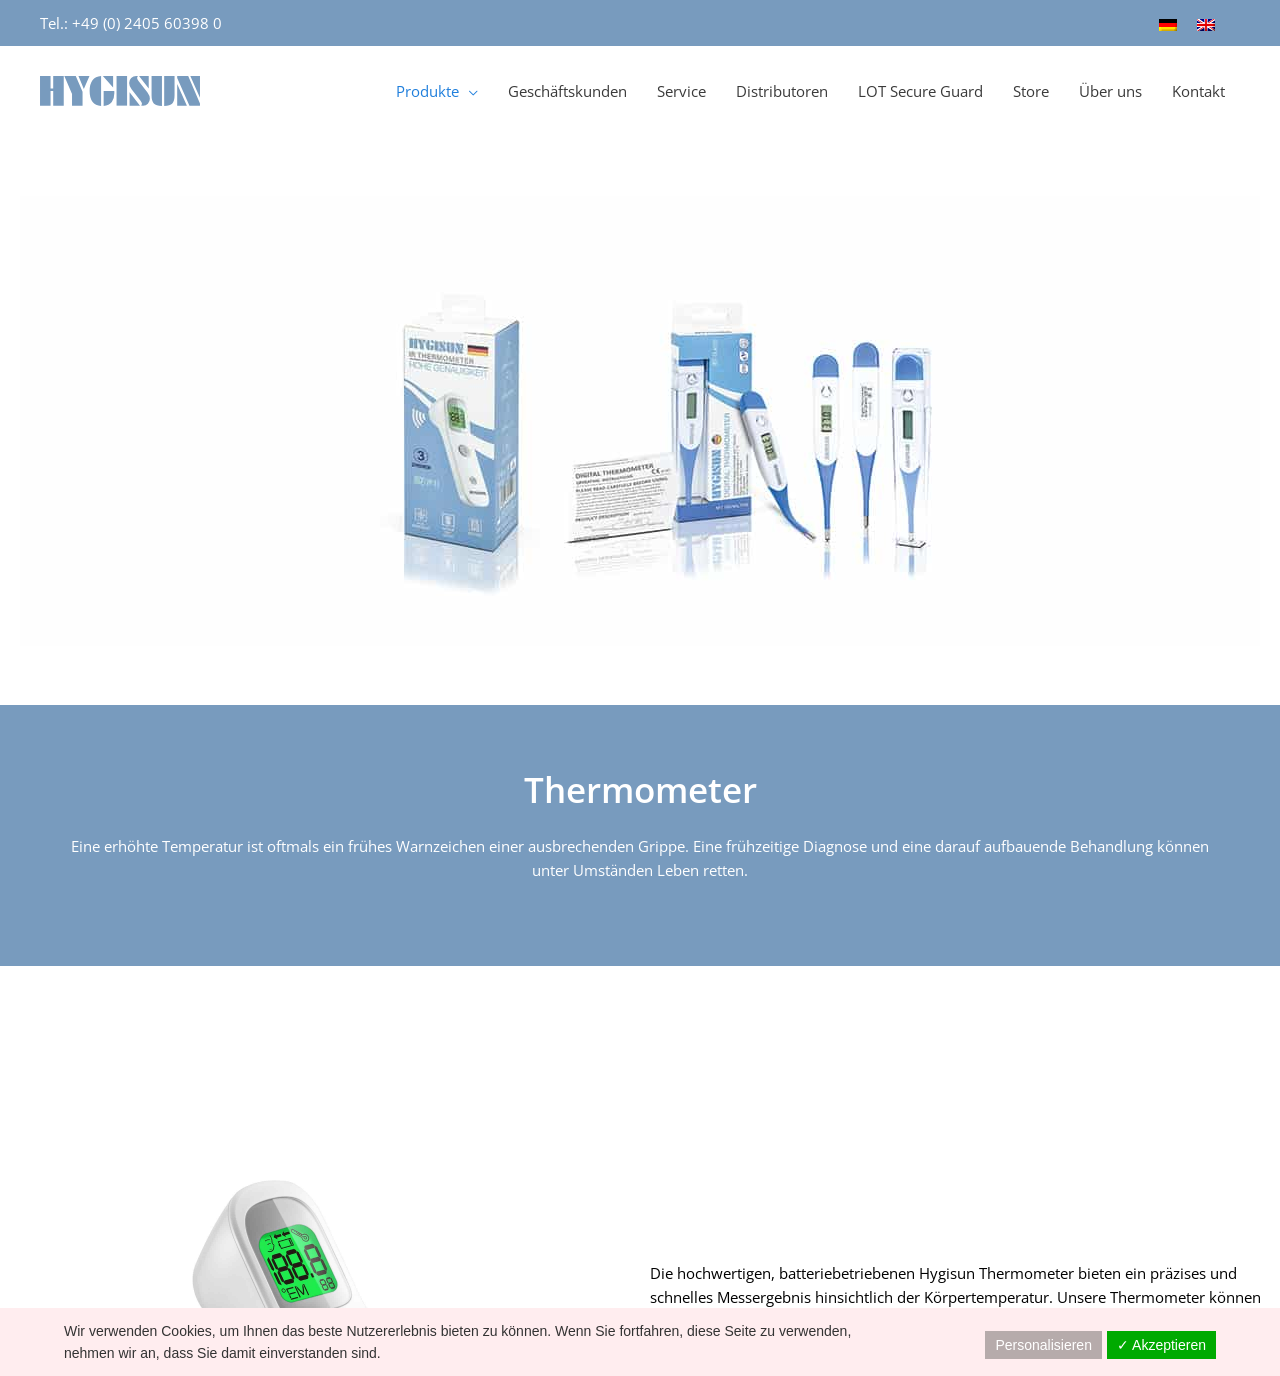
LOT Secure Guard (920, 91)
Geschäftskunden (567, 91)
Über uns (1110, 91)
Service (681, 91)
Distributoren (782, 91)
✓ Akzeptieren (1161, 1345)
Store (1031, 91)
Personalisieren (1043, 1345)
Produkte (427, 91)
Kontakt (1198, 91)
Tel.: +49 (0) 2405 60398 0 (131, 23)
